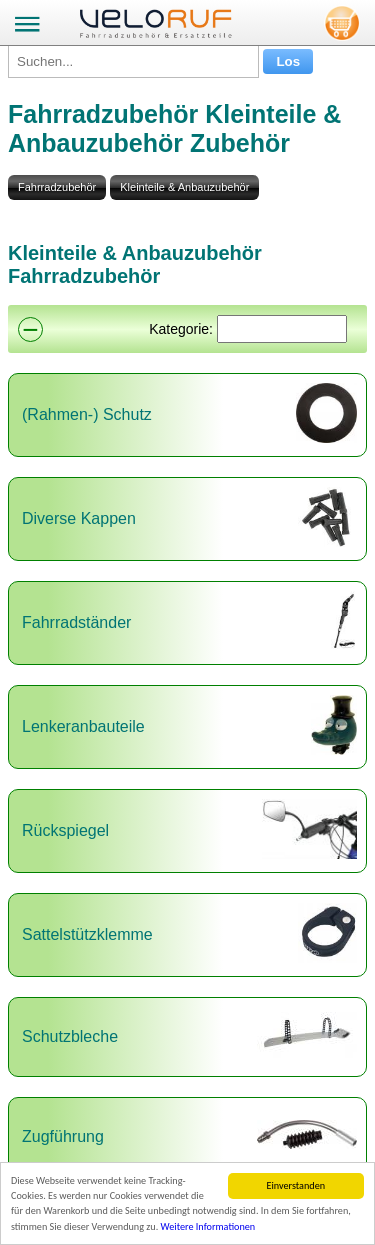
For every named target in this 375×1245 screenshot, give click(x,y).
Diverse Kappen (79, 518)
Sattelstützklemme (87, 934)
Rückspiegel (65, 830)
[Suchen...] (133, 61)
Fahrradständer (76, 622)
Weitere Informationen (208, 1226)
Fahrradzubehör (57, 187)
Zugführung (63, 1136)
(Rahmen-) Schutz (87, 414)
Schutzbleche (70, 1036)
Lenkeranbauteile (83, 726)
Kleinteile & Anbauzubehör (184, 187)
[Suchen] (282, 329)
